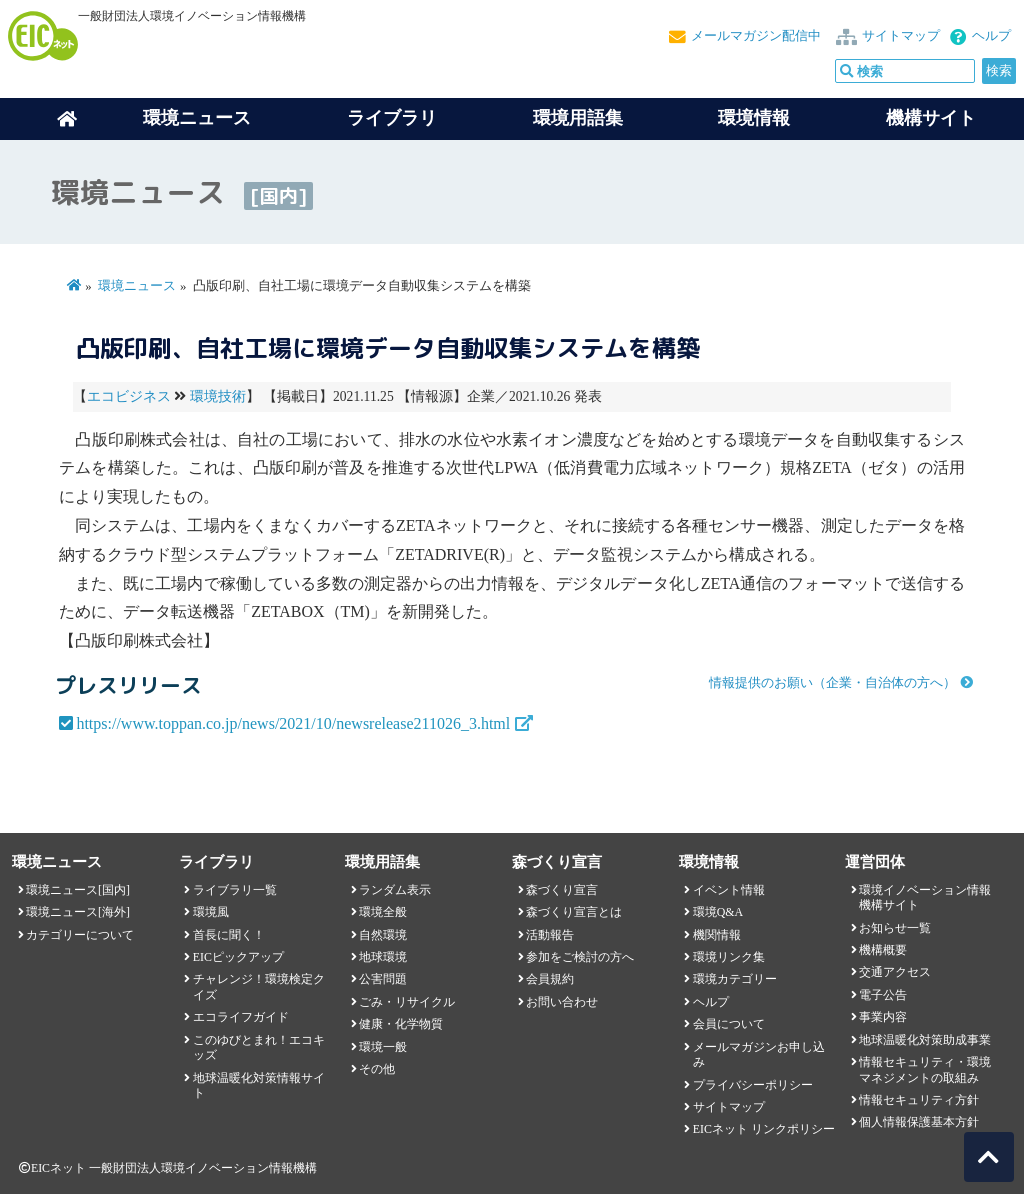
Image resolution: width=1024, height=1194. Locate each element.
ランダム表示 (395, 890)
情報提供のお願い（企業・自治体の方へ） (832, 683)
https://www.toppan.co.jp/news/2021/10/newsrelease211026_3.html (293, 723)
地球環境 (383, 957)
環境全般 (383, 912)
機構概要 (883, 950)
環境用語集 (578, 118)
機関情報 (717, 935)
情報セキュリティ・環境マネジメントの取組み (925, 1069)
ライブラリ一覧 (235, 890)
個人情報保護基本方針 (919, 1122)
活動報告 (550, 935)
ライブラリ (392, 118)
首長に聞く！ (229, 935)
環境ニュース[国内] (78, 890)
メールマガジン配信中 (756, 36)
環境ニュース (137, 286)
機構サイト (931, 118)
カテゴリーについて (80, 935)
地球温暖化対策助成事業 (925, 1040)
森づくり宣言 (562, 890)
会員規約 (550, 979)
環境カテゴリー (735, 979)
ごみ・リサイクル (407, 1002)
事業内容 (883, 1017)
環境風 (211, 912)
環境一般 (383, 1047)
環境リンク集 (729, 957)
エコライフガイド (241, 1017)
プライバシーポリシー (753, 1085)
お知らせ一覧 (895, 928)
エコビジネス (129, 396)
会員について (729, 1024)
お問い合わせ (562, 1002)
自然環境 (383, 935)
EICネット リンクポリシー (764, 1129)
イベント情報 (729, 890)
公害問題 (383, 979)
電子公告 (883, 995)
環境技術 (218, 396)
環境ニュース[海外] (78, 912)
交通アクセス (895, 972)
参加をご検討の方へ (580, 957)
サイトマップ (901, 36)
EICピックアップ (238, 957)
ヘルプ (991, 36)
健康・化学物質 (401, 1024)
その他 (377, 1069)
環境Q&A (718, 912)
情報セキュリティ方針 (919, 1100)
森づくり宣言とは (574, 912)
